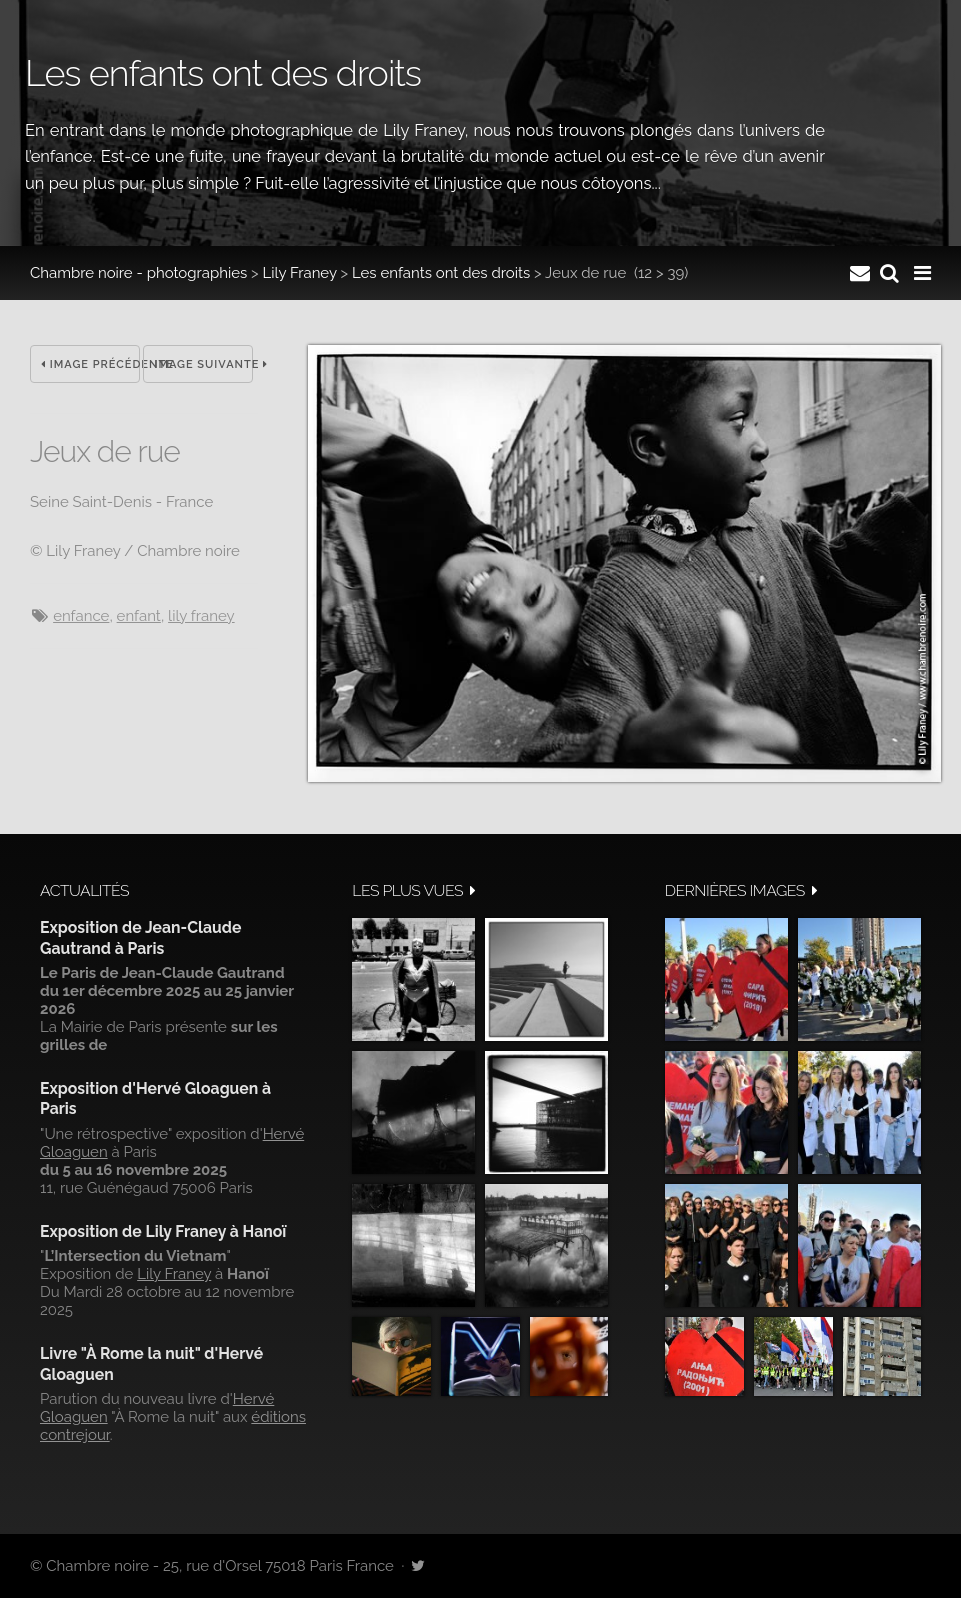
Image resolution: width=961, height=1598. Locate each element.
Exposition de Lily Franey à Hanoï (163, 1231)
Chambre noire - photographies (138, 273)
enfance (81, 616)
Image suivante (203, 364)
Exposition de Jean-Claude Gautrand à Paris (140, 937)
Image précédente (90, 364)
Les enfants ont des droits (441, 273)
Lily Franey (300, 273)
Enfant (139, 616)
